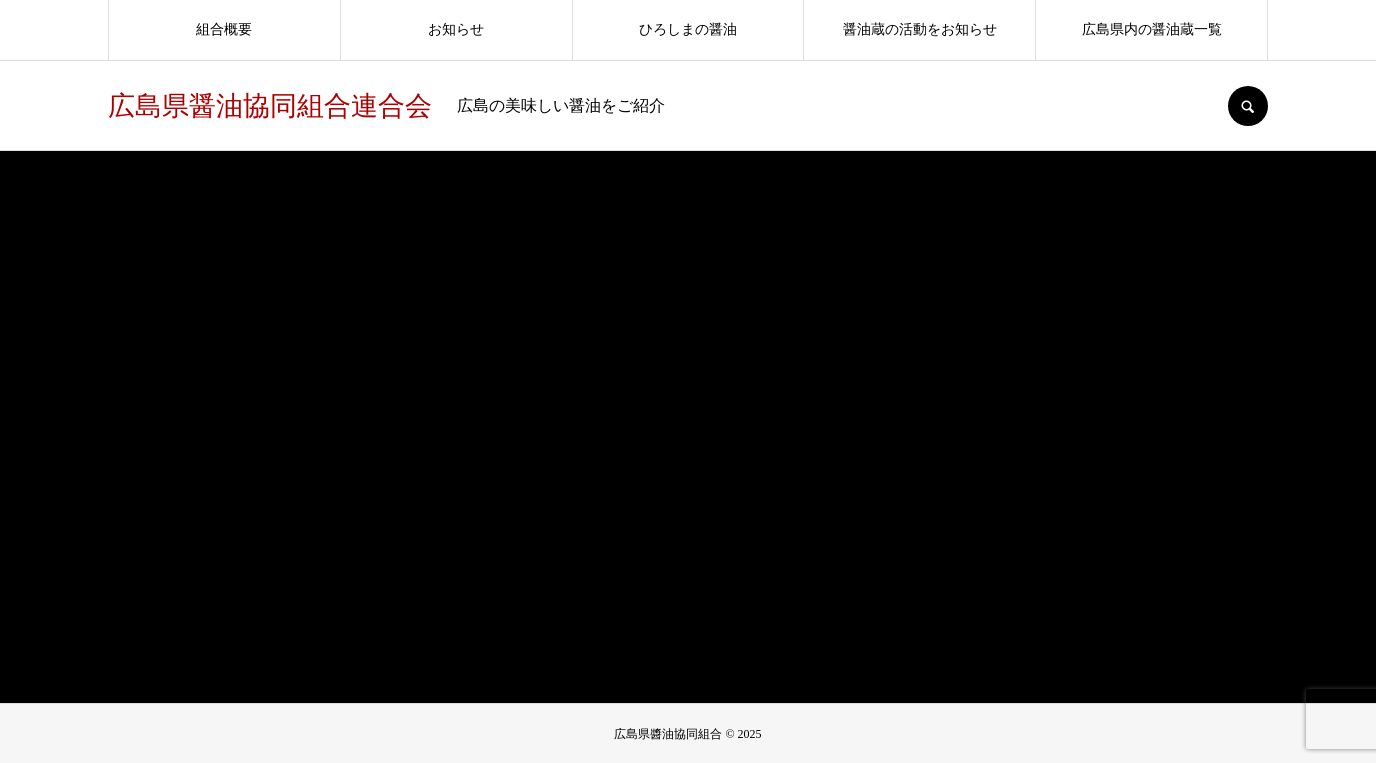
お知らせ (456, 29)
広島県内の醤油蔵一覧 (1152, 29)
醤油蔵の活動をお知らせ (920, 29)
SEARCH (1248, 106)
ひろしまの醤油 (688, 29)
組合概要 (224, 29)
